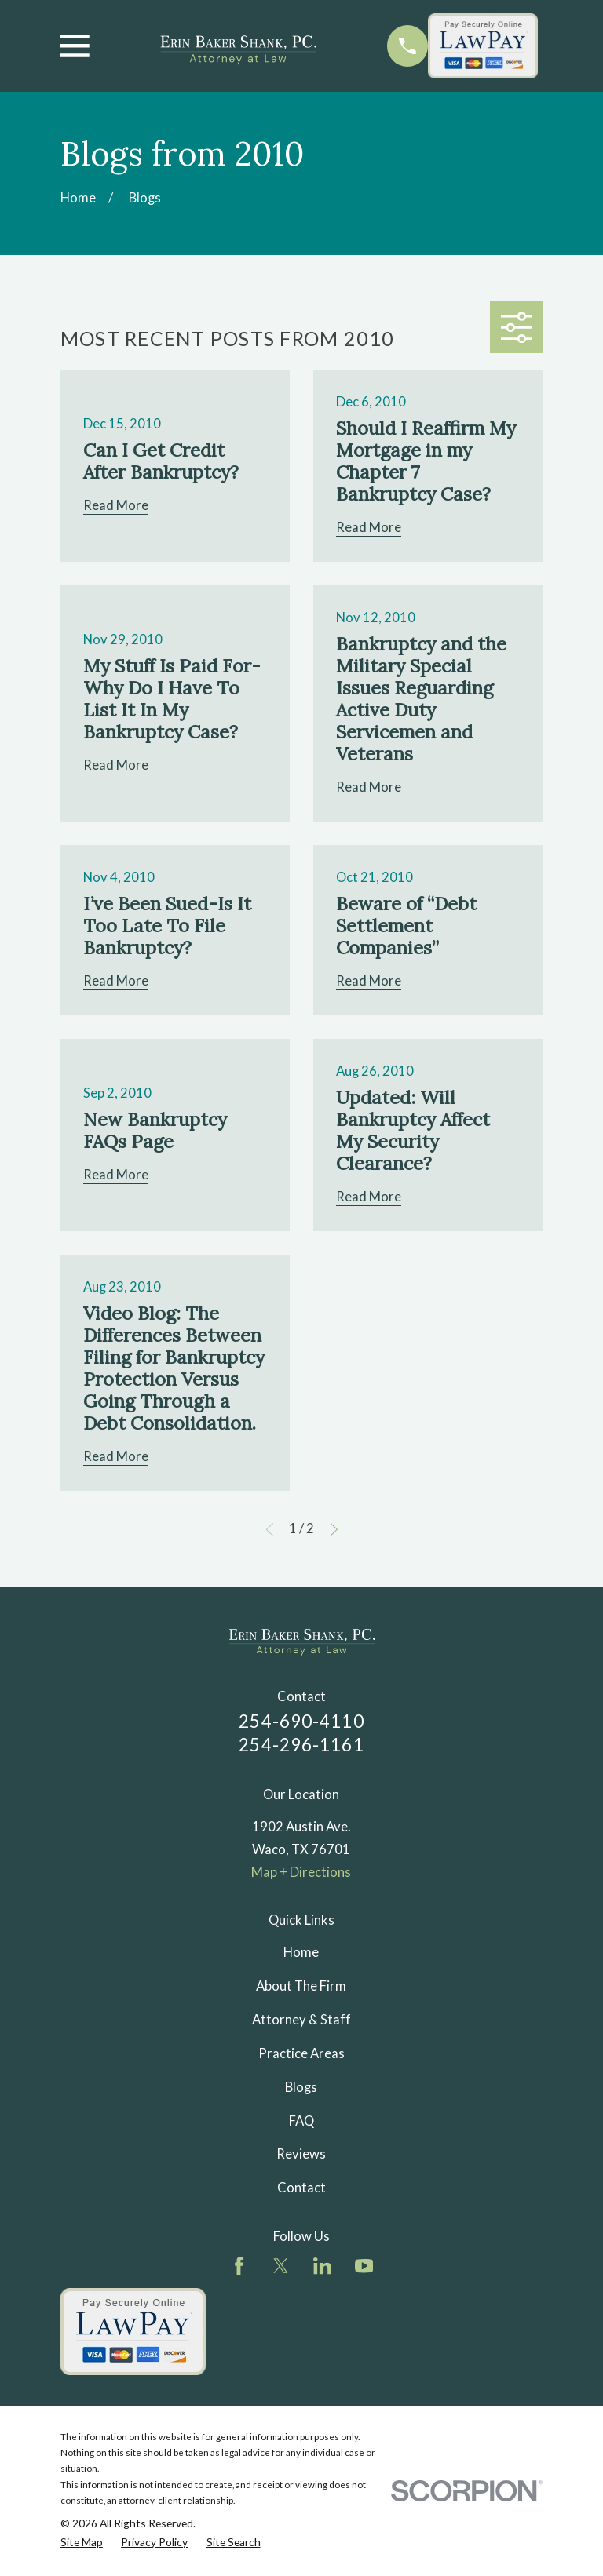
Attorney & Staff (301, 2020)
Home (301, 1952)
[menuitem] (81, 2542)
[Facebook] (239, 2266)
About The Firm (301, 1986)
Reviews (301, 2154)
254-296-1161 (301, 1744)
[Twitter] (281, 2266)
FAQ (301, 2121)
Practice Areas (301, 2053)
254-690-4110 (301, 1721)
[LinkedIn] (322, 2266)
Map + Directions (301, 1872)
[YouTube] (364, 2266)
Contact (301, 2187)
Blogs (301, 2087)
